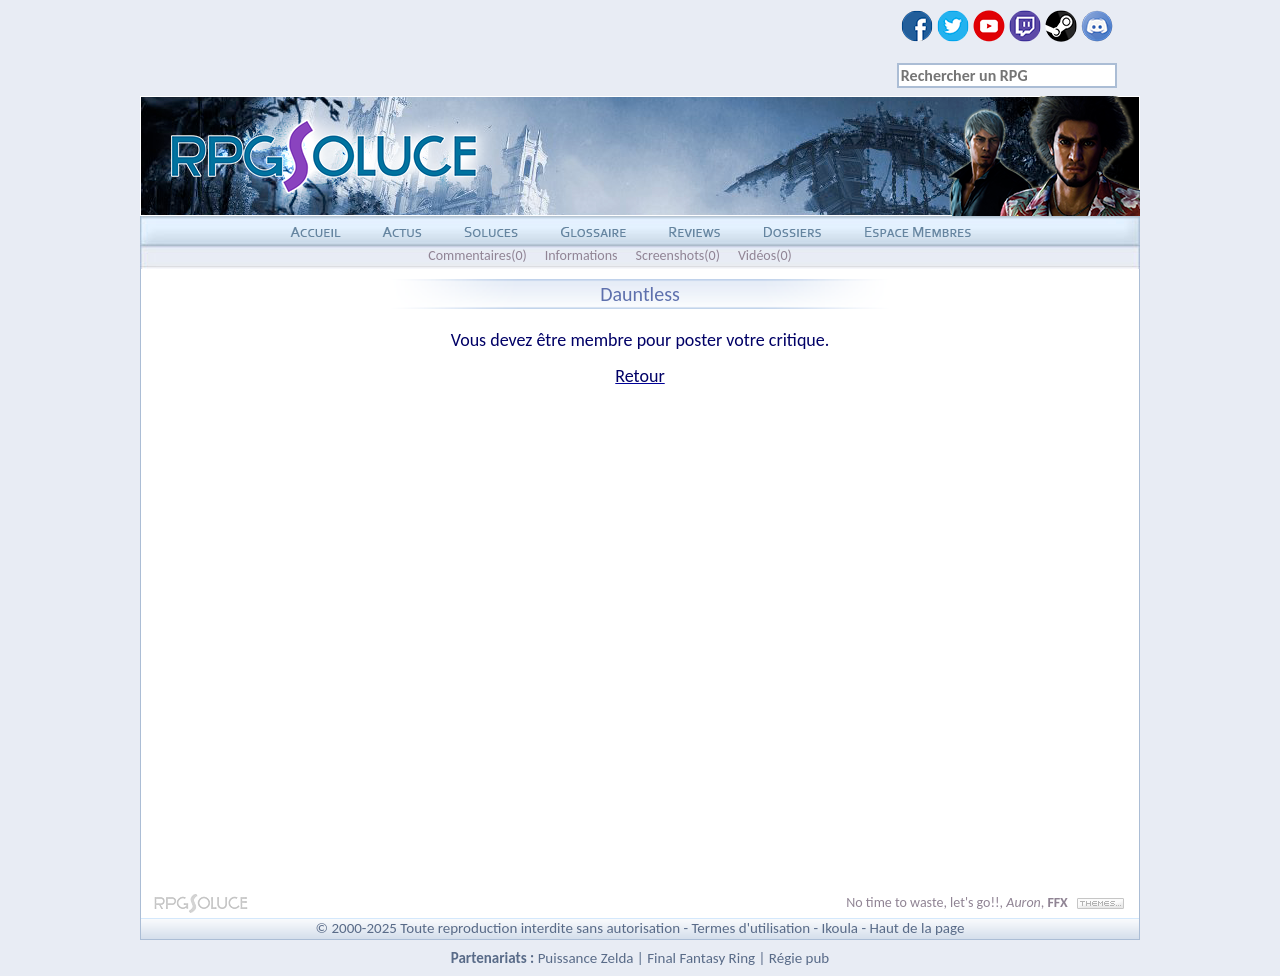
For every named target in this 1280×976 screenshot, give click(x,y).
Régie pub (799, 958)
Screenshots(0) (678, 255)
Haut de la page (916, 928)
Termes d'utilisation (750, 928)
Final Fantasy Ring (701, 958)
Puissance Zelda (586, 958)
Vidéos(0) (765, 255)
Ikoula (840, 928)
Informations (581, 255)
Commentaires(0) (477, 255)
